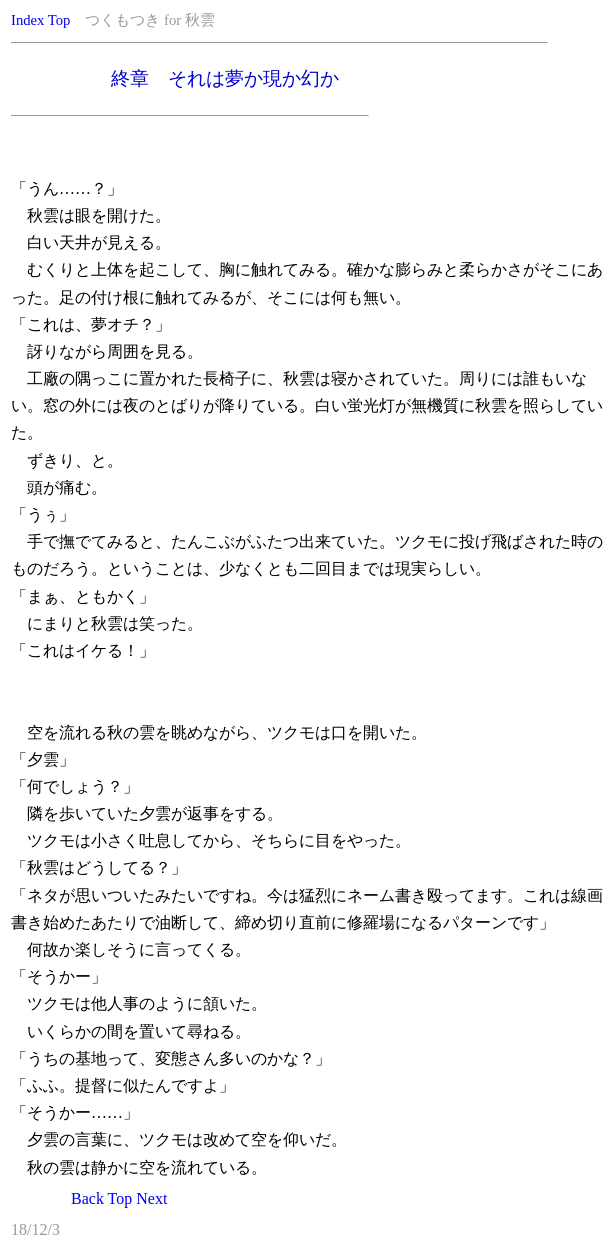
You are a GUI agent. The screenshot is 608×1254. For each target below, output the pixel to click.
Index (27, 20)
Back (87, 1198)
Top (59, 20)
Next (151, 1198)
